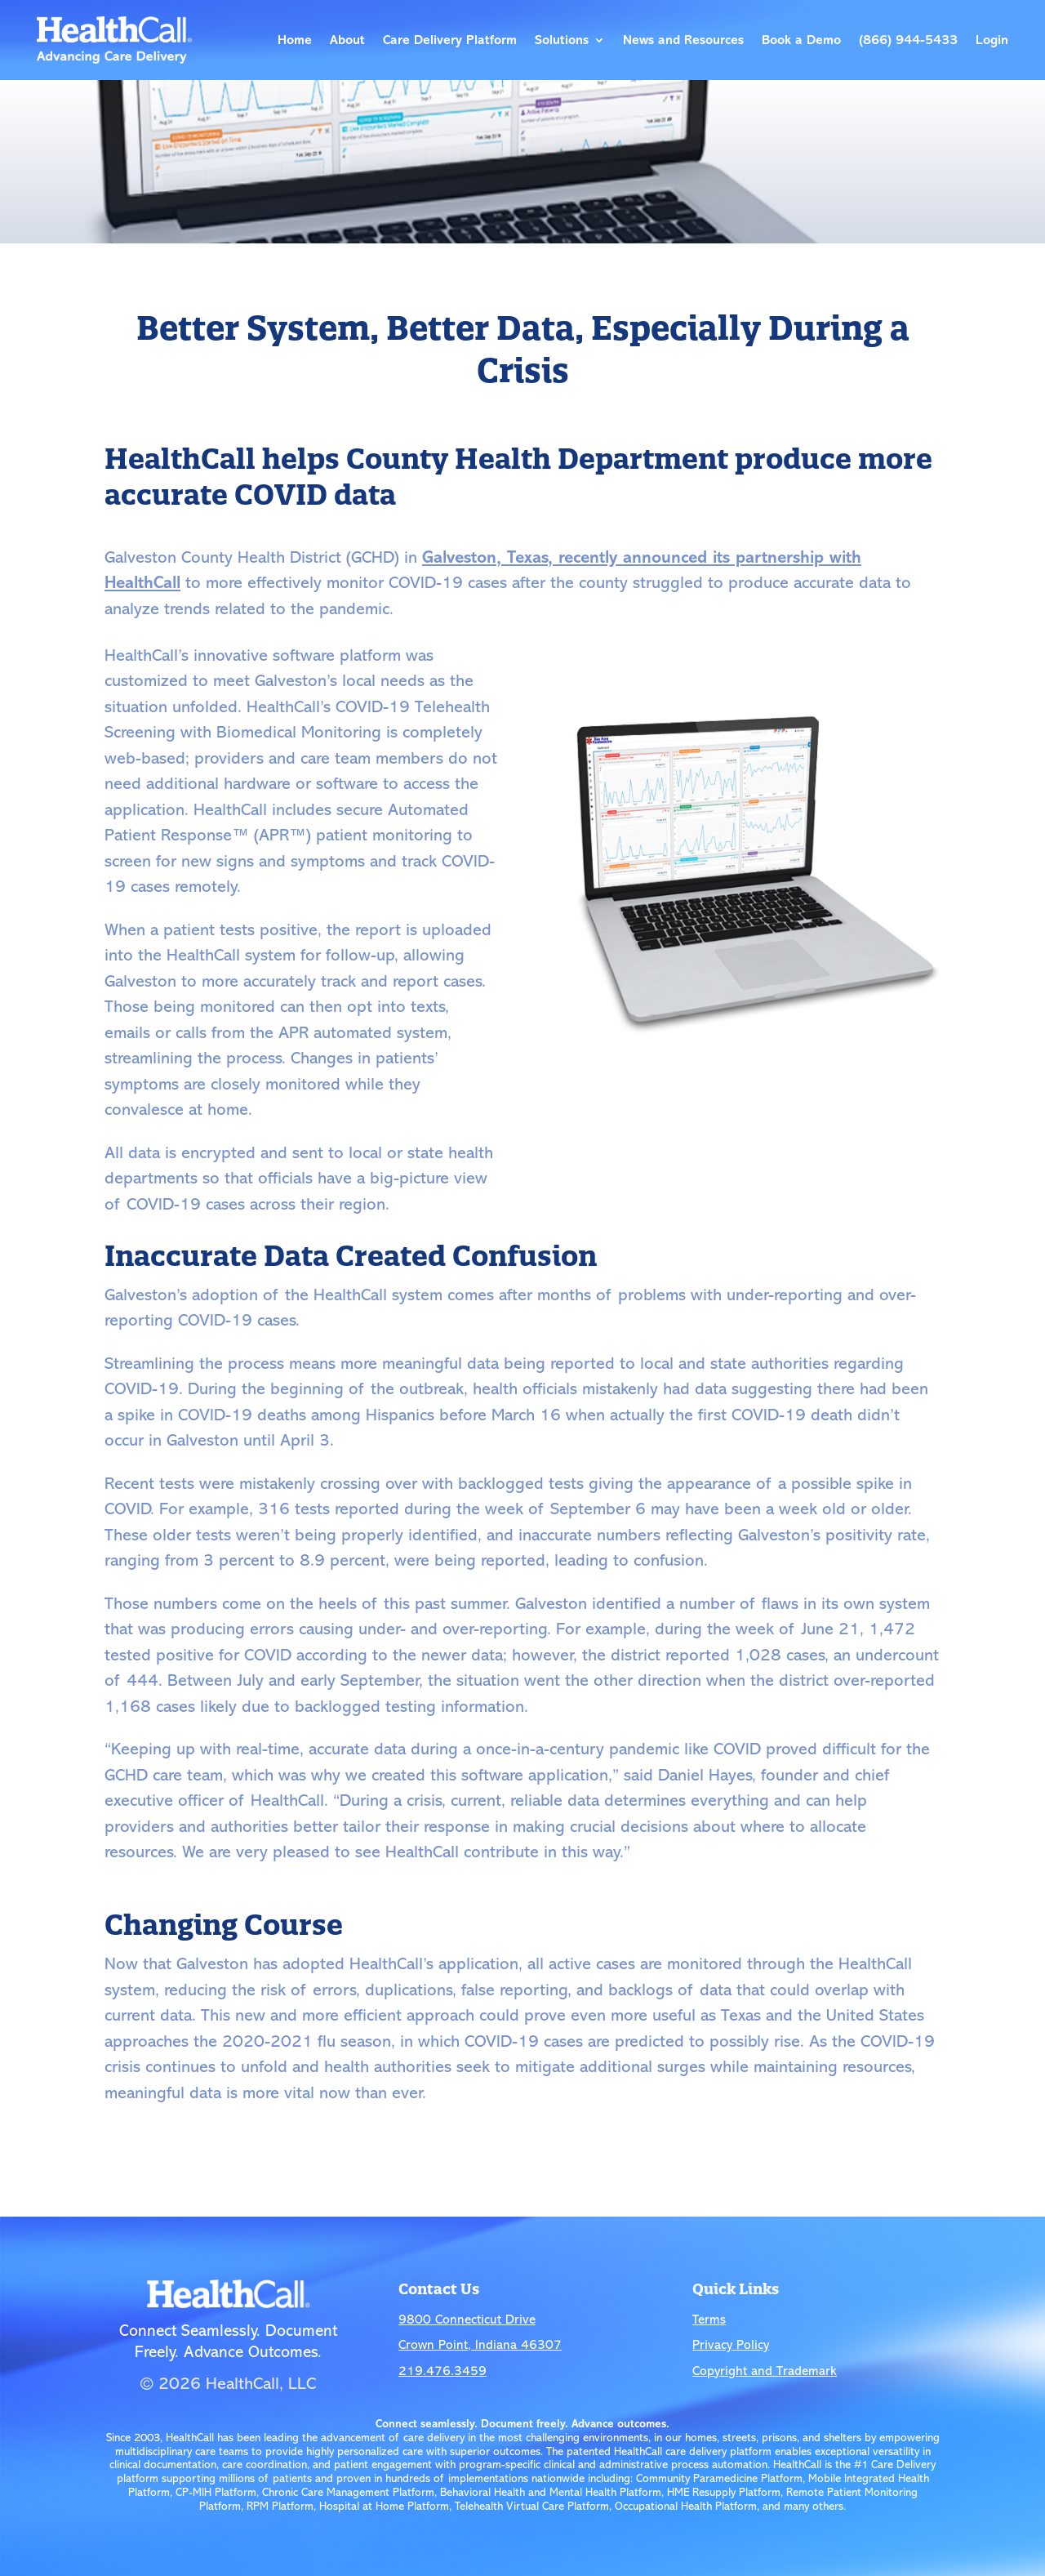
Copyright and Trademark (764, 2371)
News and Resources (683, 39)
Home (295, 39)
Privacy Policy (730, 2345)
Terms (709, 2319)
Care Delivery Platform (450, 39)
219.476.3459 (442, 2371)
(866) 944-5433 (908, 39)
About (347, 39)
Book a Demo (801, 39)
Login (992, 39)
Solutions (562, 39)
